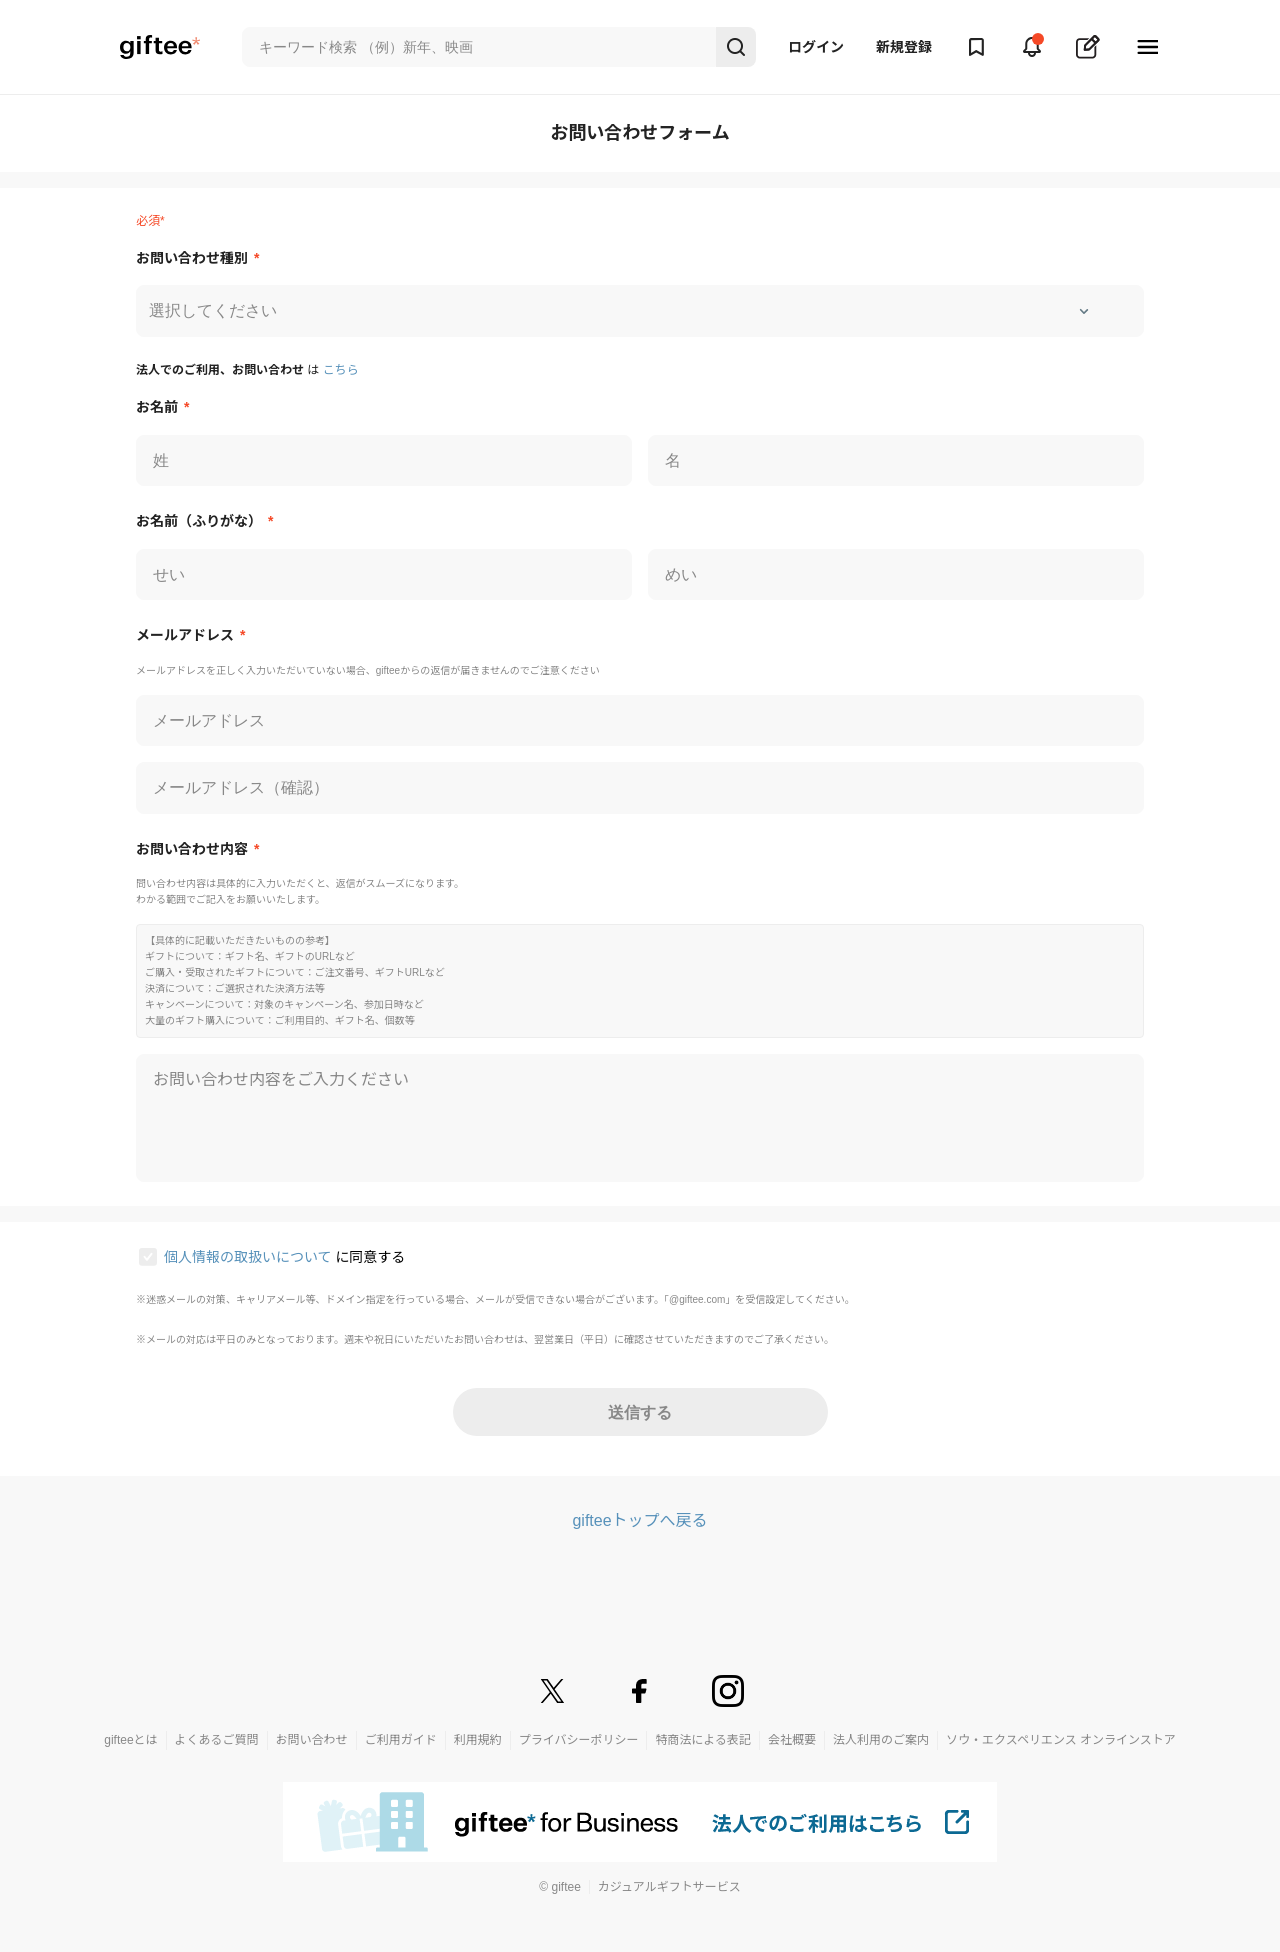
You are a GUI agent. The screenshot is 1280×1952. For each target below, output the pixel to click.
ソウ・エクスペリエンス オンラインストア (1061, 1740)
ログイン (816, 47)
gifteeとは (130, 1740)
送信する (640, 1412)
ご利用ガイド (401, 1740)
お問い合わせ (312, 1740)
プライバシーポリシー (579, 1740)
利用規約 (478, 1740)
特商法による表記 (703, 1740)
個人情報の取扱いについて (249, 1257)
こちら (341, 370)
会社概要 (792, 1740)
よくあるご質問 (217, 1740)
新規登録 (904, 47)
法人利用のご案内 (881, 1740)
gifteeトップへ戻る (639, 1520)
